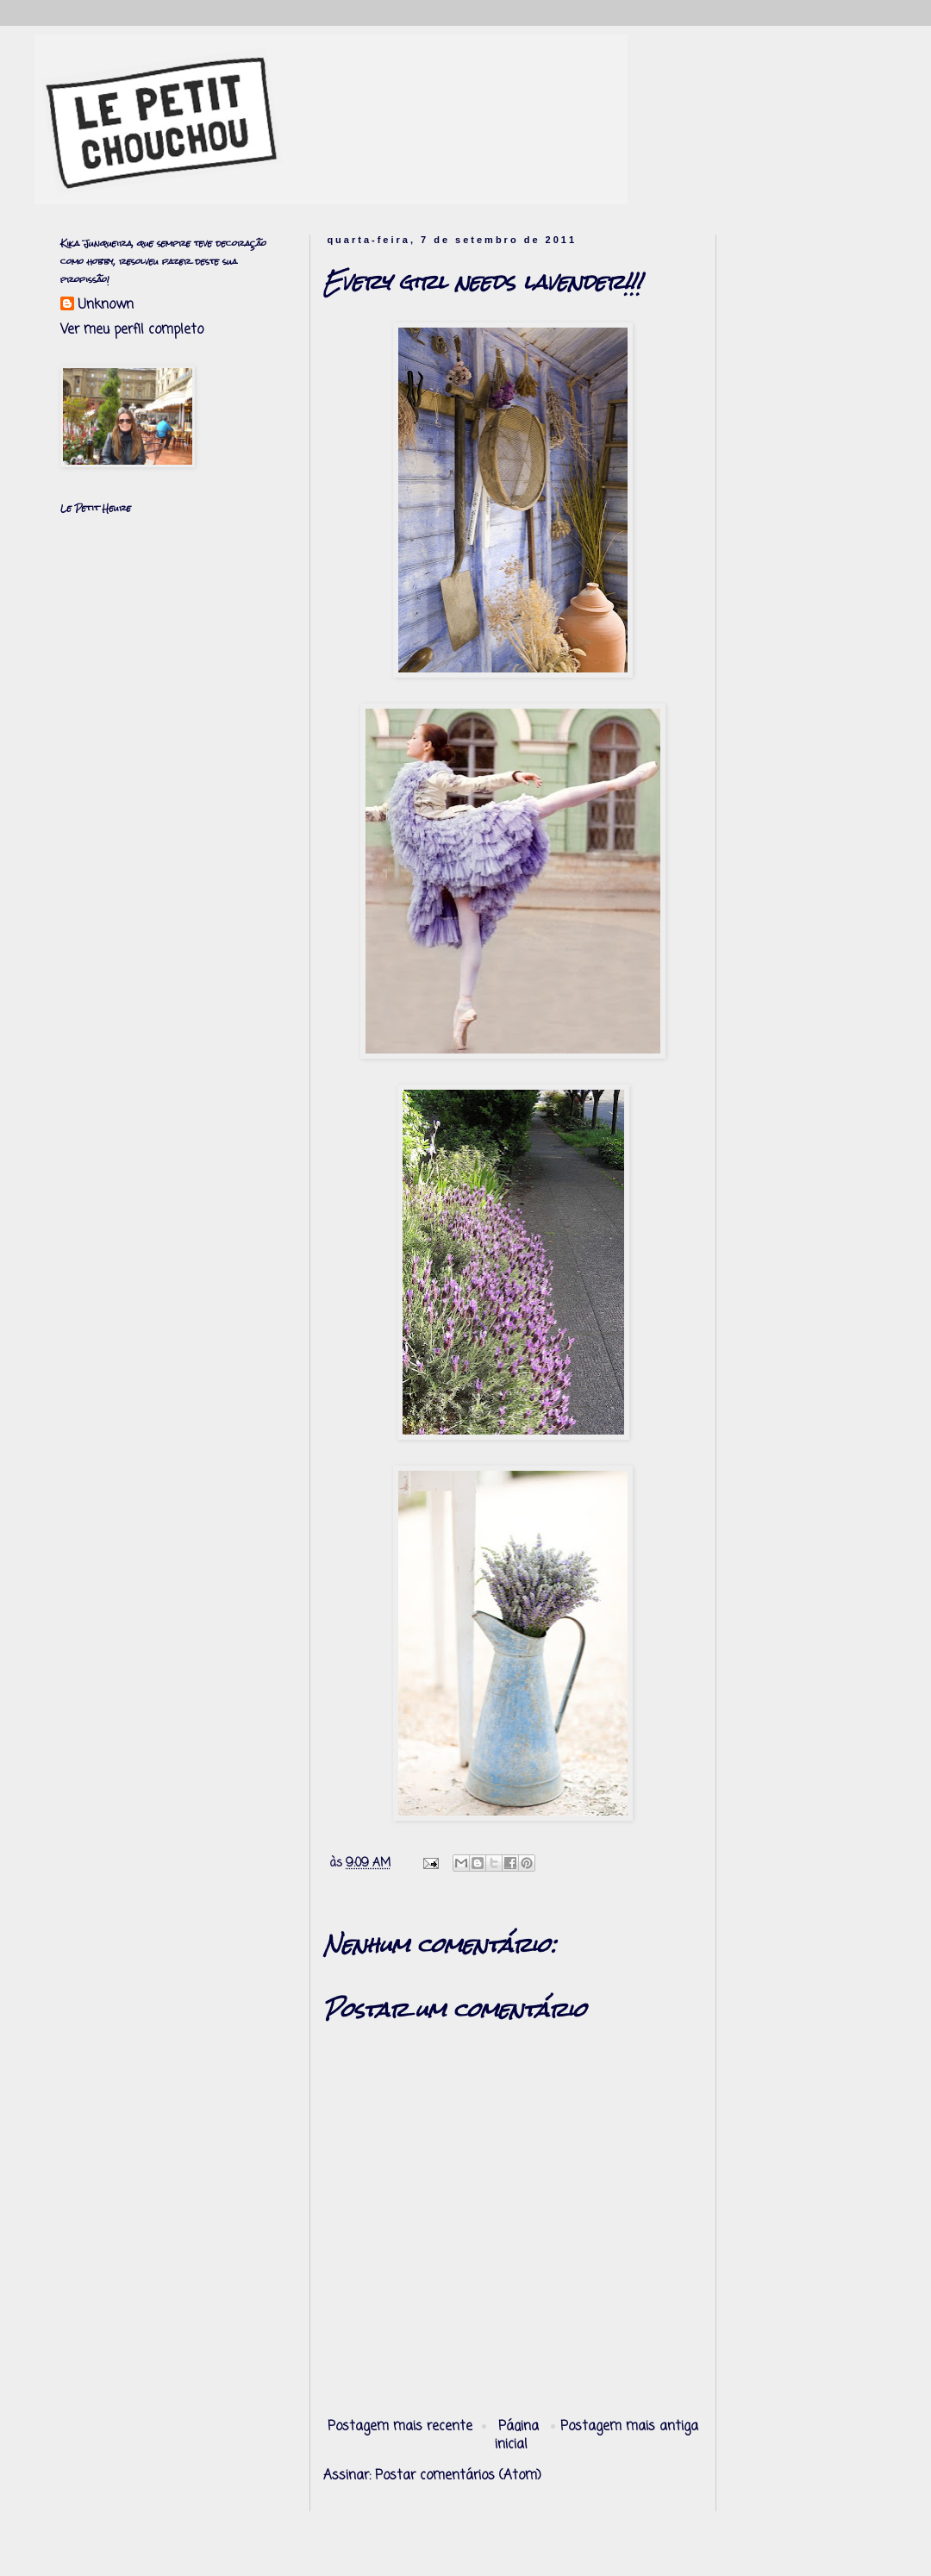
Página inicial (517, 2435)
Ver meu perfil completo (131, 330)
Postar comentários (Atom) (458, 2476)
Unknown (106, 306)
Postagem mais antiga (629, 2426)
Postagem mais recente (400, 2426)
